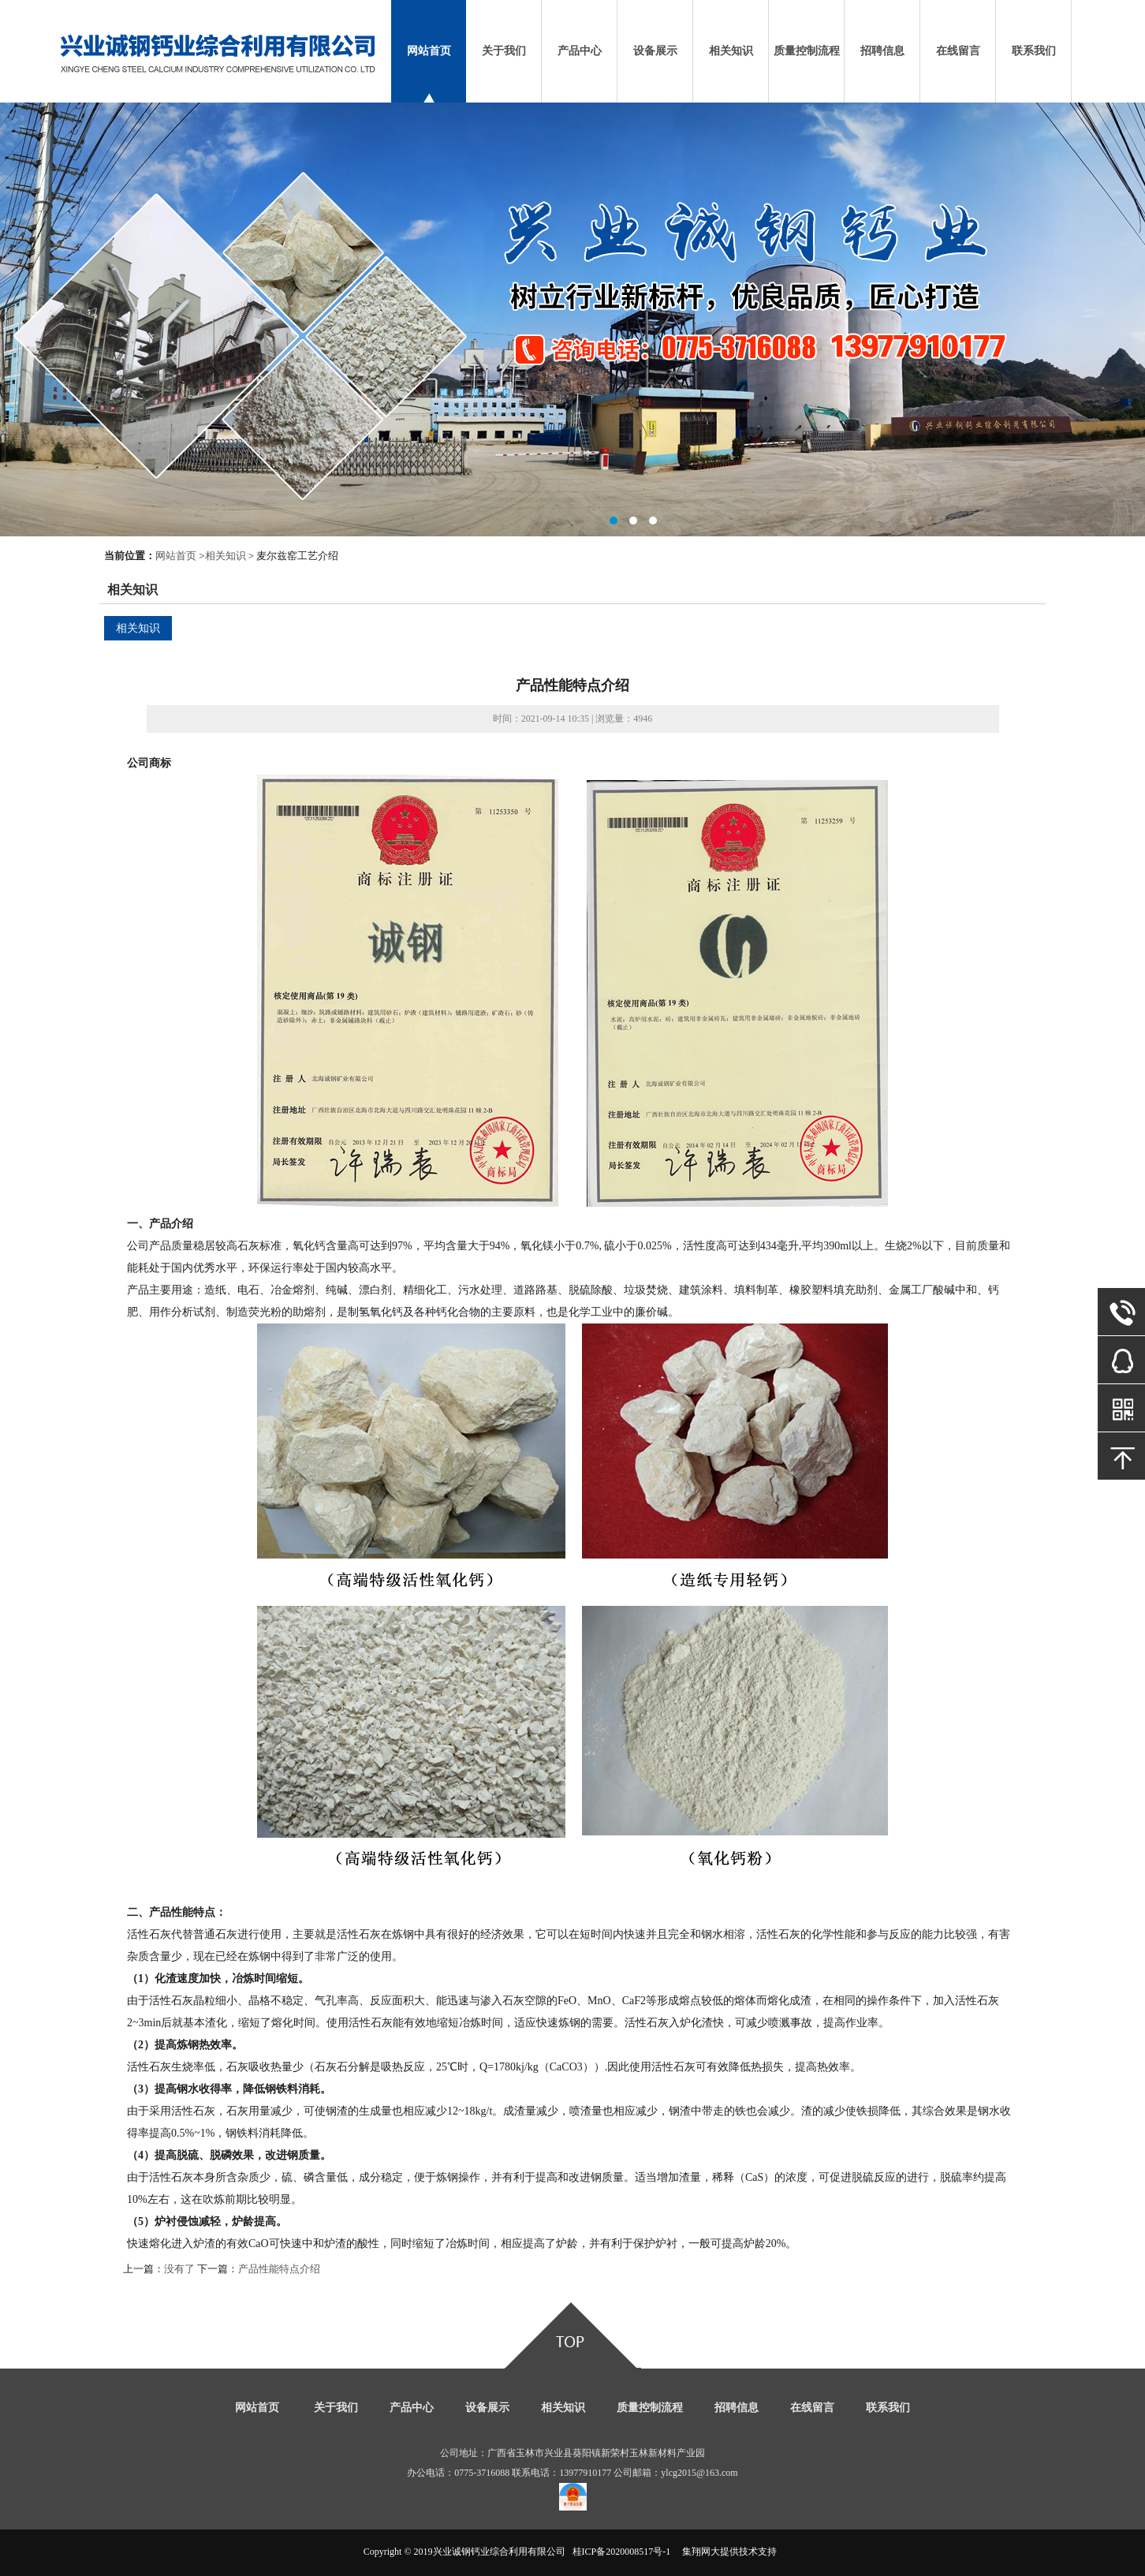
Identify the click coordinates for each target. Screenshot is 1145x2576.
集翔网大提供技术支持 (729, 2551)
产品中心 (580, 51)
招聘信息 (882, 51)
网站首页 (429, 51)
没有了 (179, 2269)
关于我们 (504, 51)
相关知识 (731, 51)
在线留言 (958, 51)
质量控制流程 (807, 51)
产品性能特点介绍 (279, 2269)
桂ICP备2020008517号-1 (621, 2551)
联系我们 (1034, 51)
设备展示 (655, 51)
